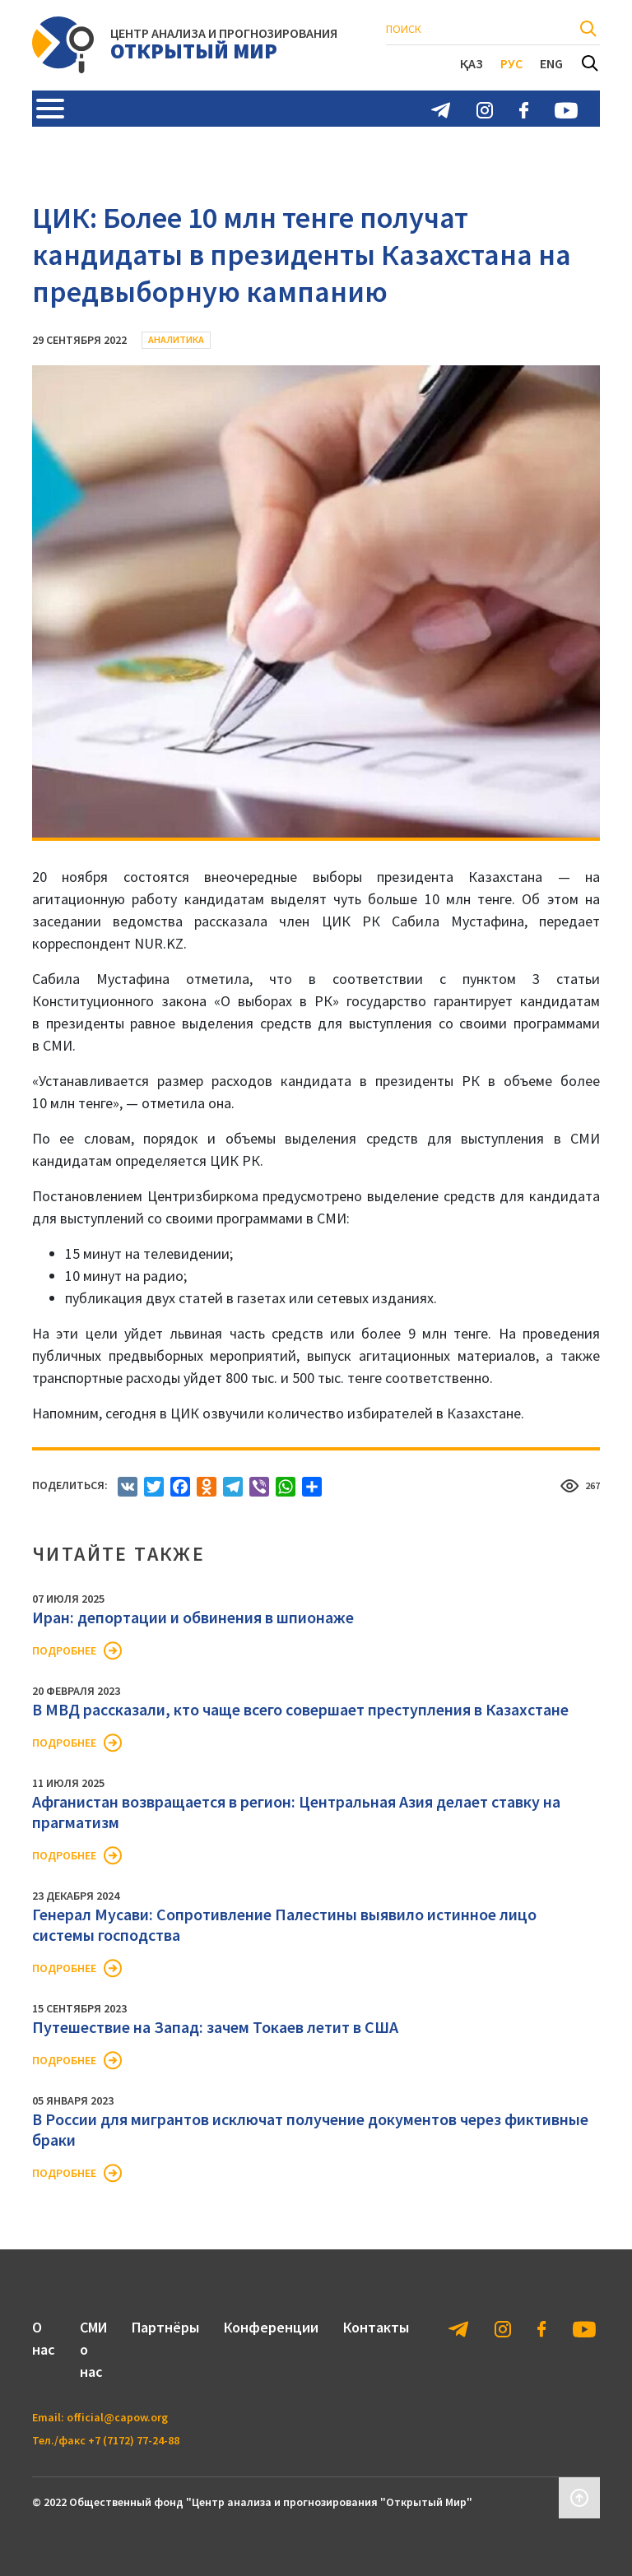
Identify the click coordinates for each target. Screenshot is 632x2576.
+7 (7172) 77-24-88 (133, 2440)
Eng (551, 63)
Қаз (471, 63)
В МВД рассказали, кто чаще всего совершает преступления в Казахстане (300, 1709)
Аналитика (176, 339)
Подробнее (64, 1650)
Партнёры (165, 2327)
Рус (511, 63)
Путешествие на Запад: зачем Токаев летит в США (215, 2027)
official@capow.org (117, 2417)
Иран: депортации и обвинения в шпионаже (193, 1617)
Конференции (271, 2327)
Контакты (376, 2327)
